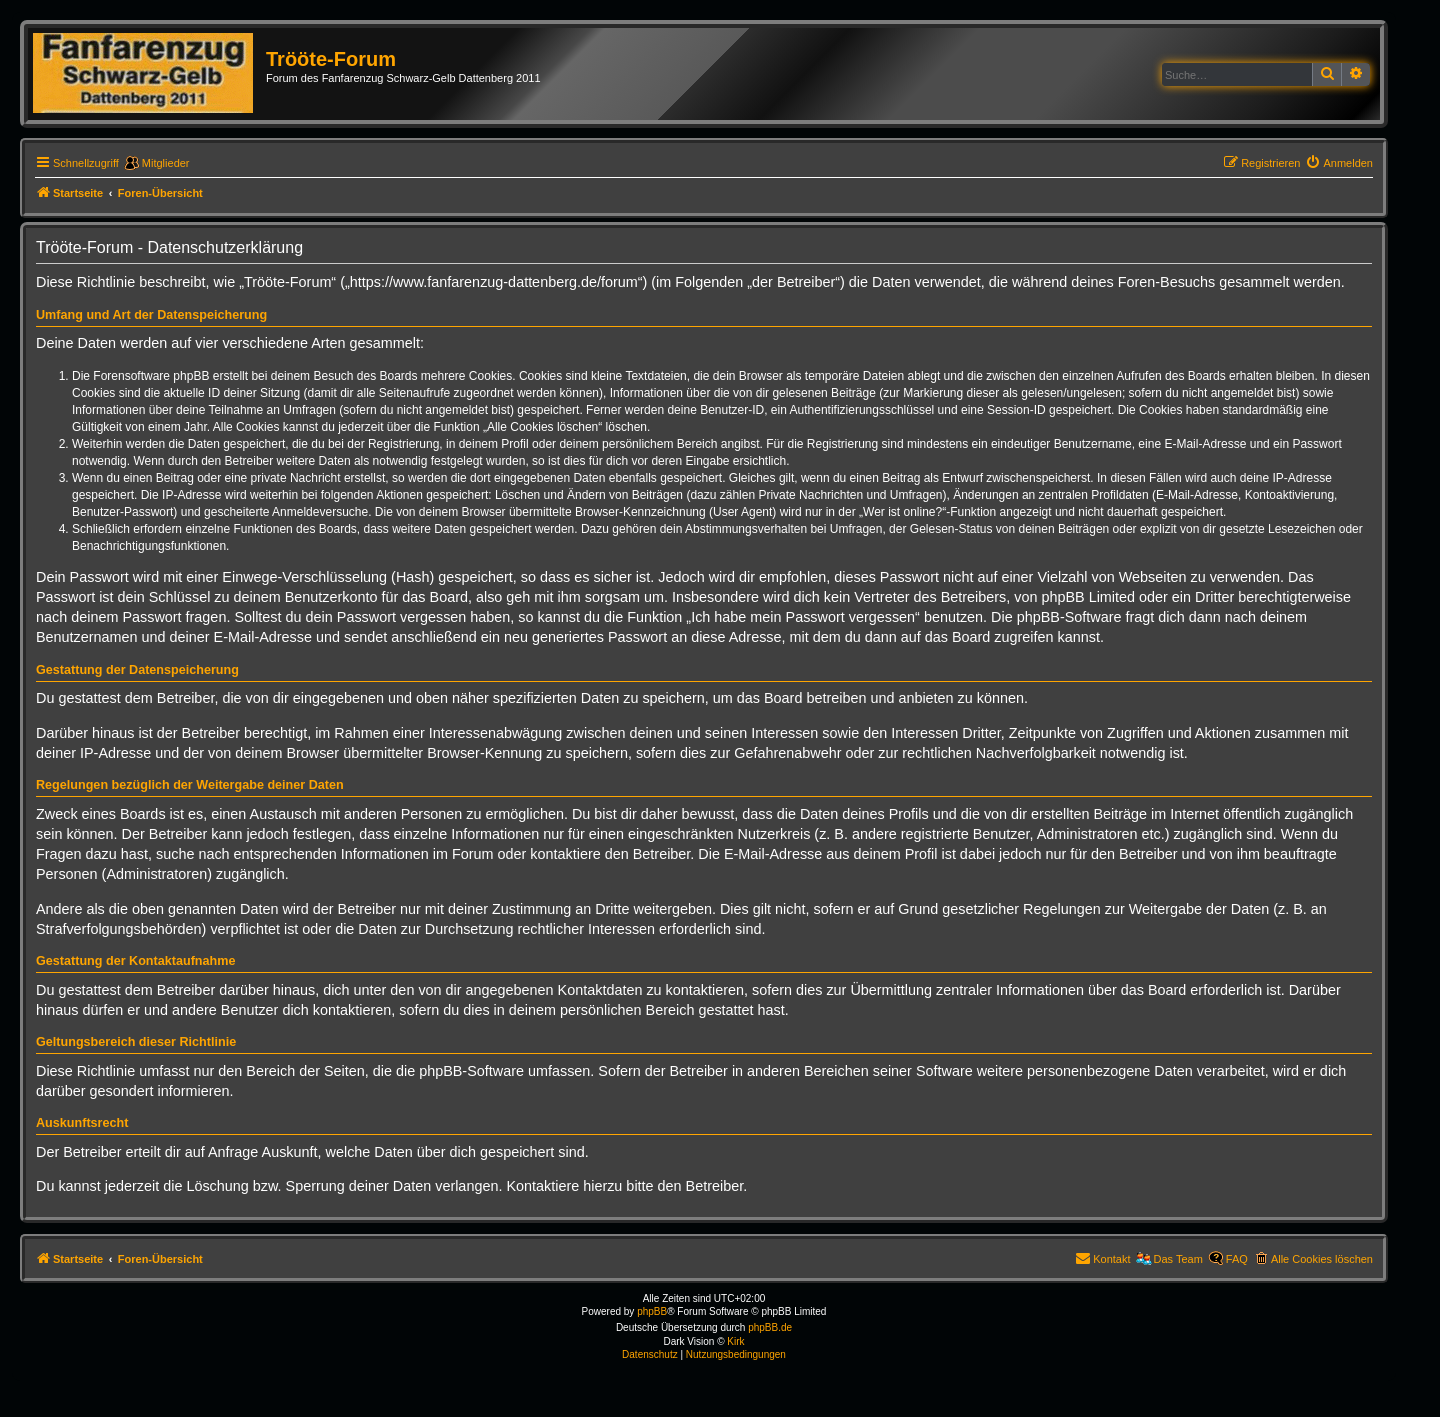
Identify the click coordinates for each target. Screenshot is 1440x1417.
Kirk (735, 1341)
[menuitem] (1339, 163)
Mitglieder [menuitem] (166, 163)
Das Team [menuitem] (1178, 1259)
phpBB (652, 1311)
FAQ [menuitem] (1237, 1259)
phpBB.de (770, 1327)
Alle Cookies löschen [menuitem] (1322, 1259)
